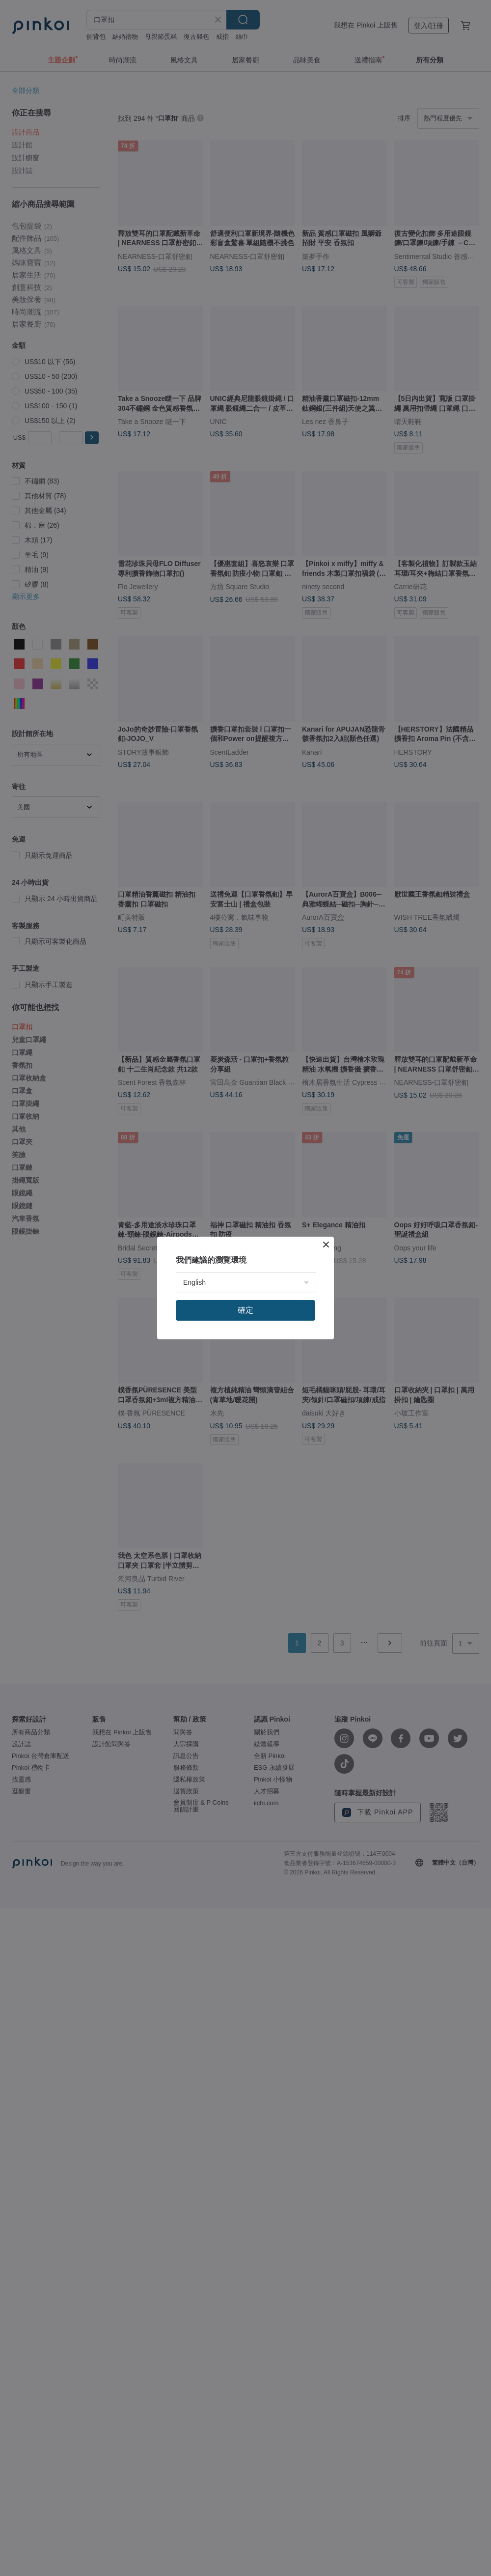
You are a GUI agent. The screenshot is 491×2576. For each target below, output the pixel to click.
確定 (245, 1310)
